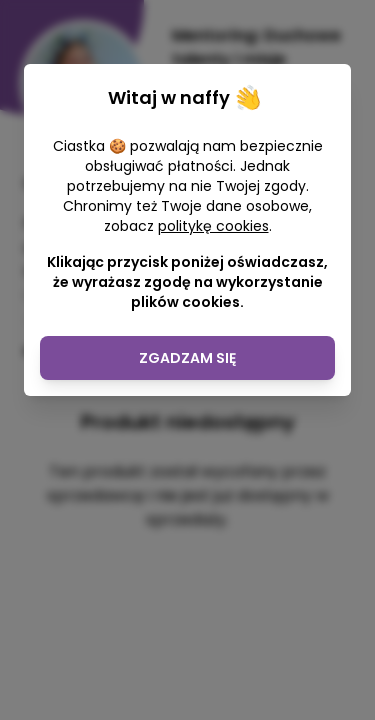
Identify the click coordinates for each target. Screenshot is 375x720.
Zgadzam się (187, 358)
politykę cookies (213, 226)
